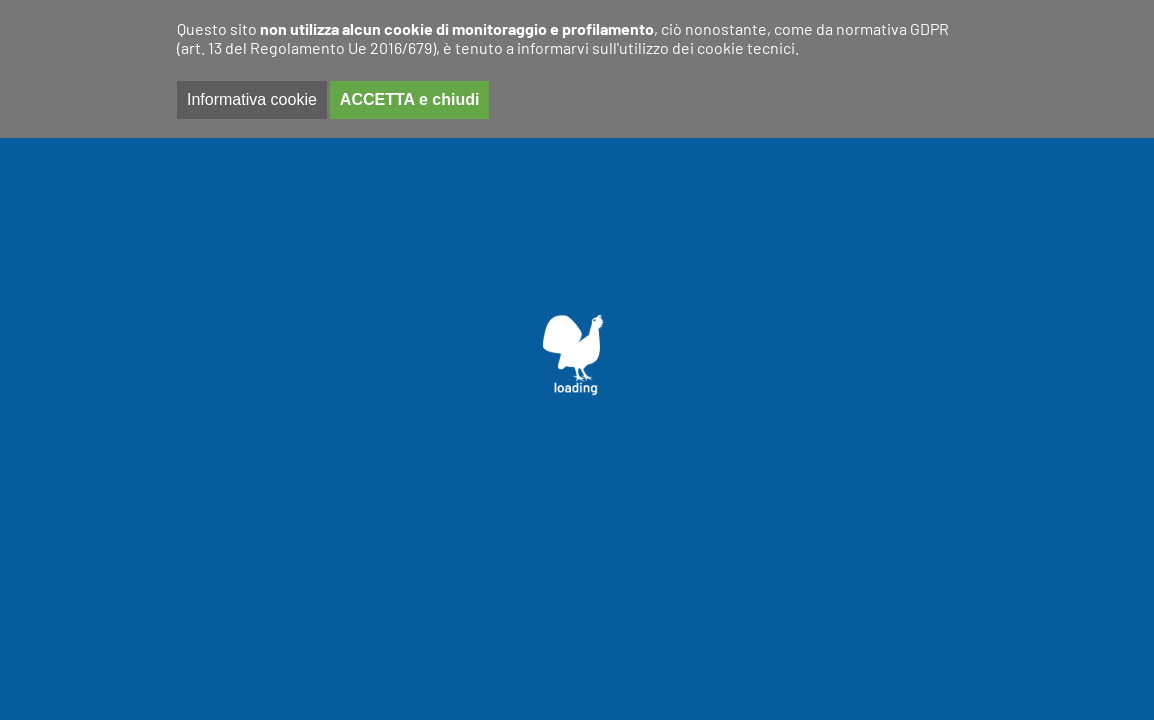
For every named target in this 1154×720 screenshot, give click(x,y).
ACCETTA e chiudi (410, 99)
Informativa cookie (252, 99)
